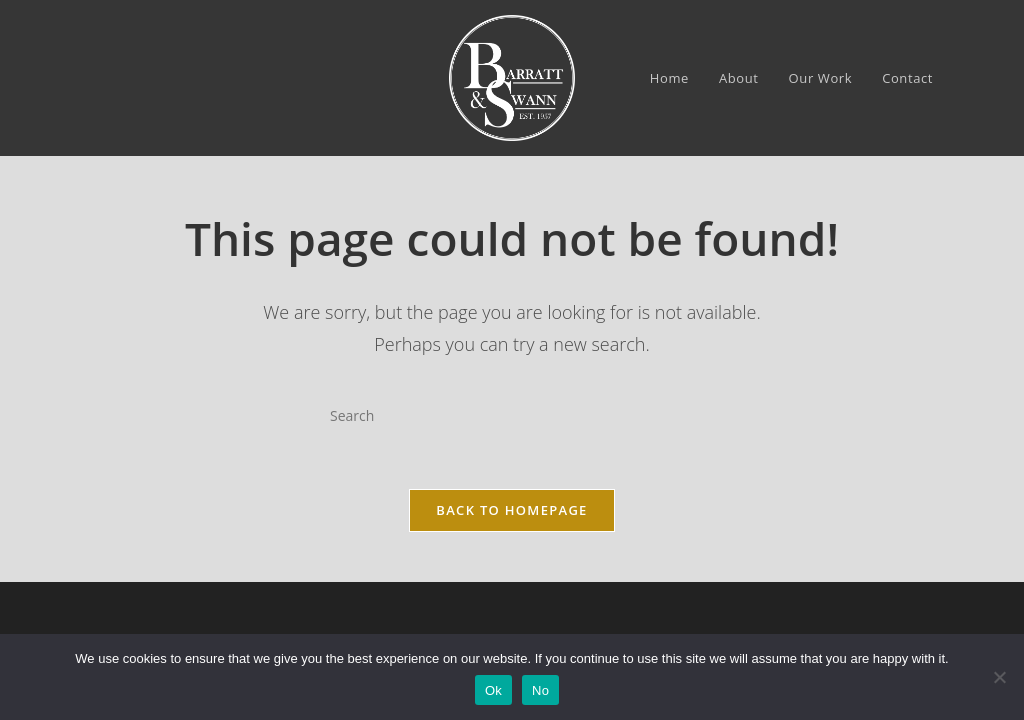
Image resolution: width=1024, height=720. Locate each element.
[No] (999, 677)
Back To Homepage (511, 516)
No (540, 690)
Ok (493, 690)
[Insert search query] (512, 415)
